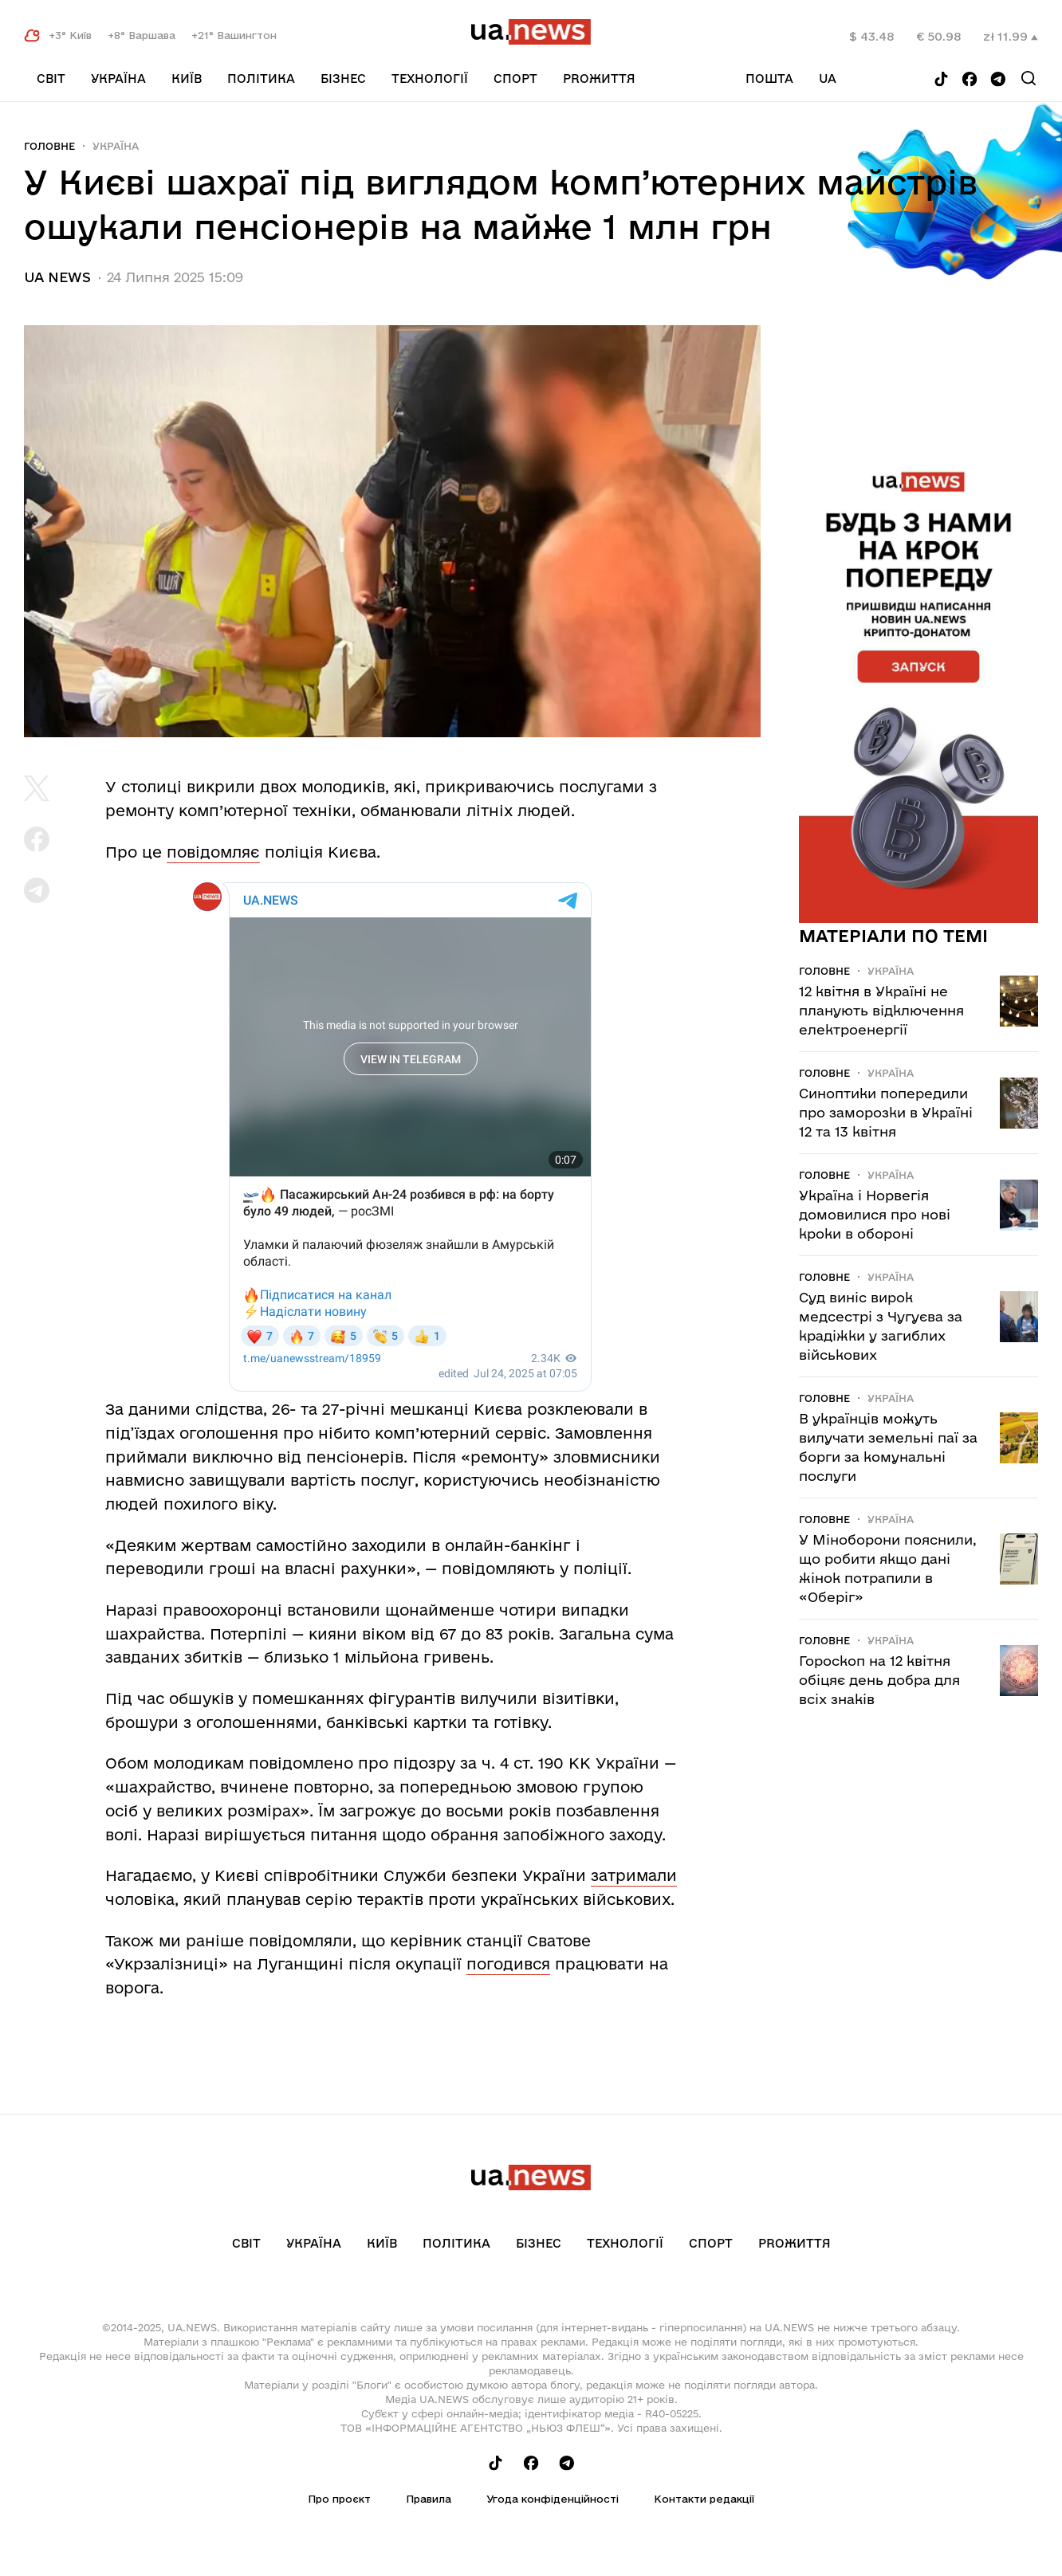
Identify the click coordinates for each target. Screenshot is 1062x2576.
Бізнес (343, 78)
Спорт (515, 78)
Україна (118, 78)
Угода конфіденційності (552, 2498)
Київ (186, 78)
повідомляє (213, 852)
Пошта (769, 78)
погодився (508, 1964)
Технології (429, 78)
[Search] (1028, 78)
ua (827, 78)
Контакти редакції (704, 2498)
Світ (51, 78)
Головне (49, 145)
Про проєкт (339, 2498)
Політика (261, 78)
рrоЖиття (599, 78)
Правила (428, 2498)
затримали (634, 1875)
